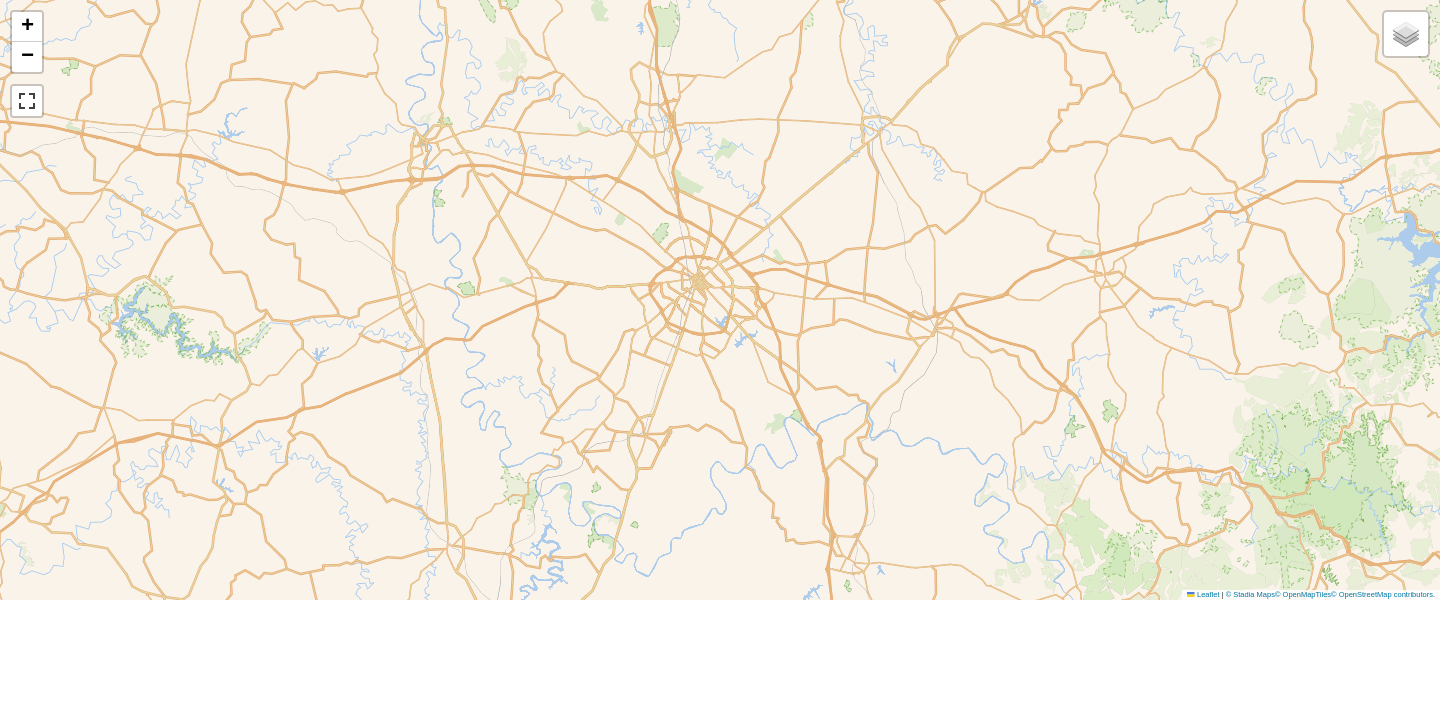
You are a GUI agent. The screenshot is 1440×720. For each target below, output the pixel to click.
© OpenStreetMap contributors (1382, 594)
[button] (27, 27)
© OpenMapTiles (1303, 594)
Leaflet (1203, 594)
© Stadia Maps (1250, 594)
